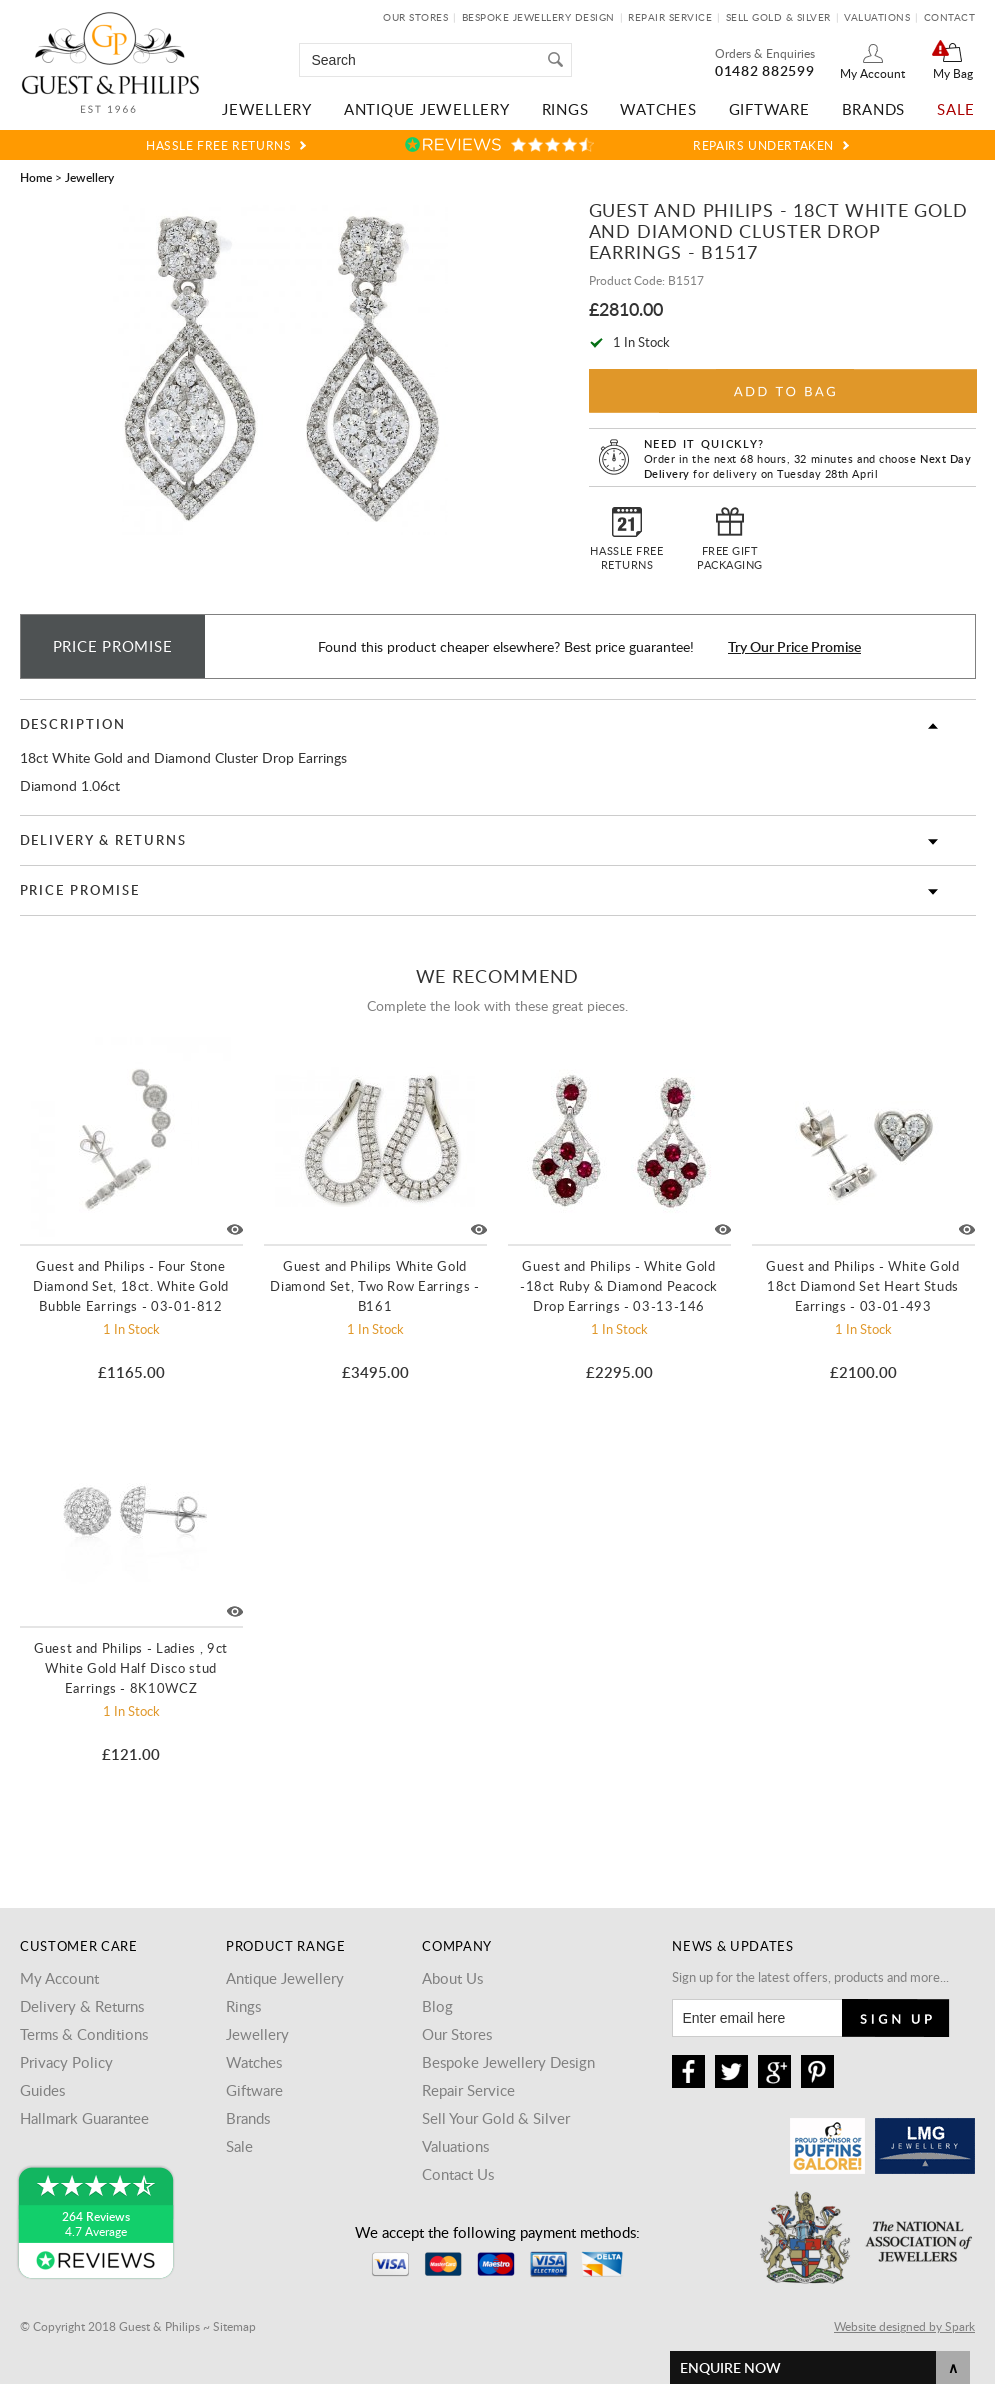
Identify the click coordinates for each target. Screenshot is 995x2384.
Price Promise (80, 890)
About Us (452, 1978)
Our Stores (415, 17)
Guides (42, 2090)
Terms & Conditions (84, 2034)
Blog (437, 2006)
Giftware (769, 109)
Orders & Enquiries (765, 53)
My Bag (953, 73)
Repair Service (670, 17)
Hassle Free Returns (218, 145)
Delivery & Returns (103, 840)
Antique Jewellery (427, 109)
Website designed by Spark (904, 2326)
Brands (874, 109)
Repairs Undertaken (763, 145)
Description (73, 724)
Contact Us (458, 2174)
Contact (950, 17)
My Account (872, 73)
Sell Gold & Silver (778, 17)
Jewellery (267, 109)
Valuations (877, 17)
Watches (658, 109)
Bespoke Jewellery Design (538, 17)
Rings (565, 109)
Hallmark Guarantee (84, 2118)
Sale (956, 109)
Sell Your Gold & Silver (496, 2118)
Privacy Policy (66, 2062)
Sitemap (234, 2326)
